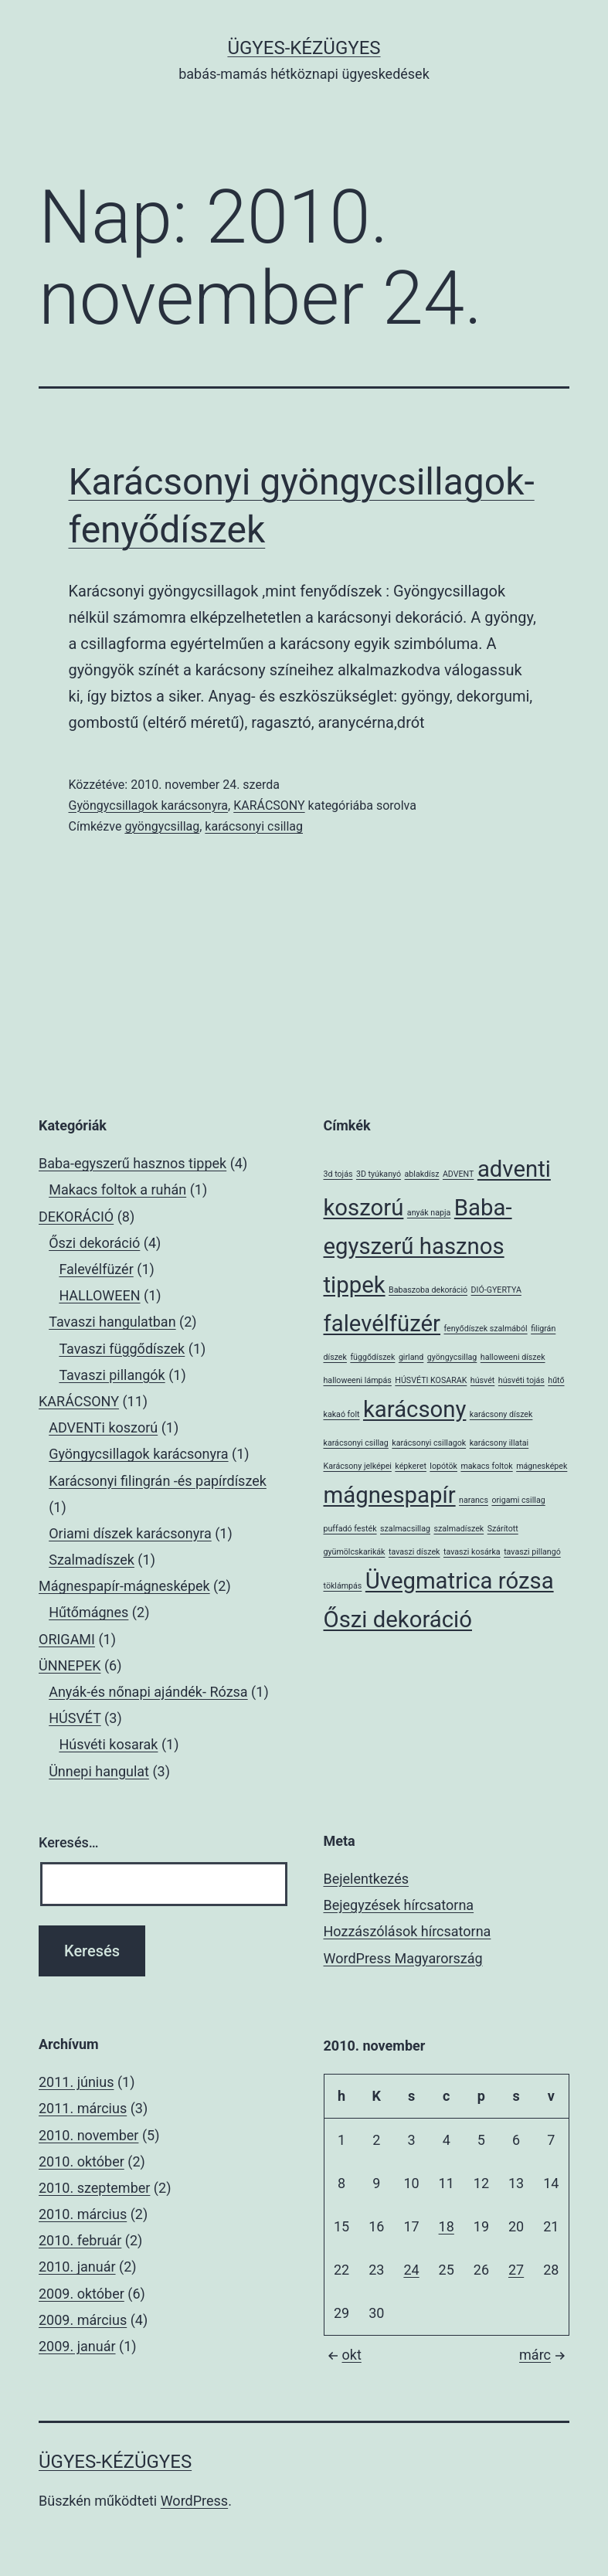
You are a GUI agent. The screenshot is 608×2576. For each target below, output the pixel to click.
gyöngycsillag (161, 826)
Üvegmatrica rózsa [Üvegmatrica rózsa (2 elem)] (459, 1581)
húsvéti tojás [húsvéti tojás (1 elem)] (521, 1380)
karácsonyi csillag (254, 826)
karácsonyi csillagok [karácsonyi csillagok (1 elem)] (429, 1443)
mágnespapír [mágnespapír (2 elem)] (390, 1495)
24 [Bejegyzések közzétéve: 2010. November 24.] (411, 2270)
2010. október (81, 2161)
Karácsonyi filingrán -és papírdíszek (158, 1481)
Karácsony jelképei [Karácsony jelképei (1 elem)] (358, 1466)
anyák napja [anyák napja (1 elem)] (429, 1213)
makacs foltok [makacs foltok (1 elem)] (486, 1466)
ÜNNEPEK (69, 1665)
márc (544, 2355)
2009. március (83, 2320)
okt (343, 2355)
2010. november (88, 2135)
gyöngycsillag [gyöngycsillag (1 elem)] (452, 1357)
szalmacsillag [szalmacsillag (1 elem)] (405, 1529)
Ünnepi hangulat (99, 1771)
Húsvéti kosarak (108, 1744)
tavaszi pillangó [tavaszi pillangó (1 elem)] (532, 1552)
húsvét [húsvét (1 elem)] (482, 1380)
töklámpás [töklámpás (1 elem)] (343, 1586)
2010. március (83, 2214)
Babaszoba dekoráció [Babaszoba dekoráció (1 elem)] (428, 1290)
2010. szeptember (94, 2188)
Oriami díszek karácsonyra (130, 1533)
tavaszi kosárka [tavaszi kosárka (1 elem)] (472, 1552)
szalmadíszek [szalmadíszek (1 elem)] (458, 1529)
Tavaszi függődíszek (122, 1349)
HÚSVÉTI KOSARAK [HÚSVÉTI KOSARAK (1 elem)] (431, 1380)
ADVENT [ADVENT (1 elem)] (458, 1174)
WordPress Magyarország (403, 1958)
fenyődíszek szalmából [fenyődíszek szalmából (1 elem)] (486, 1329)
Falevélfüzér (96, 1269)
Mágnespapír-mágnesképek (124, 1586)
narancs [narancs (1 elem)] (473, 1500)
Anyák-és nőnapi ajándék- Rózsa (148, 1692)
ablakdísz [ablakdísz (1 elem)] (422, 1174)
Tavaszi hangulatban (112, 1321)
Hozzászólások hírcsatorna (407, 1931)
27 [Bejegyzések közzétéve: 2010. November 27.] (516, 2270)
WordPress (194, 2501)
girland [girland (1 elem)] (411, 1357)
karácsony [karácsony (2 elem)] (414, 1409)
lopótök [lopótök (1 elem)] (443, 1466)
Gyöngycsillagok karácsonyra (149, 805)
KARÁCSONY (268, 805)
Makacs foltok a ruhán (117, 1189)
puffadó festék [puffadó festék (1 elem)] (350, 1529)
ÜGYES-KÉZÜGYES (303, 48)
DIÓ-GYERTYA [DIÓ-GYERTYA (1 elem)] (496, 1290)
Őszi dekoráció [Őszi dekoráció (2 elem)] (398, 1619)
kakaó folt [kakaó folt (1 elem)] (342, 1414)
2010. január (77, 2266)
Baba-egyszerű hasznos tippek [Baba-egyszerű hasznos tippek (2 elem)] (418, 1246)
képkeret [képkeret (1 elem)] (410, 1466)
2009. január (77, 2346)
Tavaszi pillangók (112, 1375)
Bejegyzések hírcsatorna (399, 1905)
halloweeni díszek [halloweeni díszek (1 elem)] (513, 1357)
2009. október (81, 2293)
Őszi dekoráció (94, 1243)
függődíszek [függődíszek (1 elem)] (372, 1357)
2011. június (76, 2082)
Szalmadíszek (91, 1559)
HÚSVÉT (74, 1718)
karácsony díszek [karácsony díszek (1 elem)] (501, 1414)
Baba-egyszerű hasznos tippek (132, 1163)
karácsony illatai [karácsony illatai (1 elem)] (499, 1443)
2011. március (83, 2108)
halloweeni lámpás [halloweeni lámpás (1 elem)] (358, 1380)
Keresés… (69, 1842)
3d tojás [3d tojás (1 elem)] (338, 1174)
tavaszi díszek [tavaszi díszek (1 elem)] (414, 1552)
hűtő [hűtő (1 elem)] (556, 1380)
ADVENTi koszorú (103, 1427)
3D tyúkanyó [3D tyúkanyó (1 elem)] (378, 1174)
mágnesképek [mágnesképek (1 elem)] (541, 1466)
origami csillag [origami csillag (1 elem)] (518, 1500)
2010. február (80, 2240)
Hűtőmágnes (88, 1612)
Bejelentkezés (366, 1879)
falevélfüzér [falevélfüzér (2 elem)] (382, 1323)
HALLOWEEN (99, 1295)
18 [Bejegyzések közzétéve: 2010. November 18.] (446, 2226)
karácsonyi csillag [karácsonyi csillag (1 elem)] (356, 1443)
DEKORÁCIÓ (76, 1216)
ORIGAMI (67, 1639)
